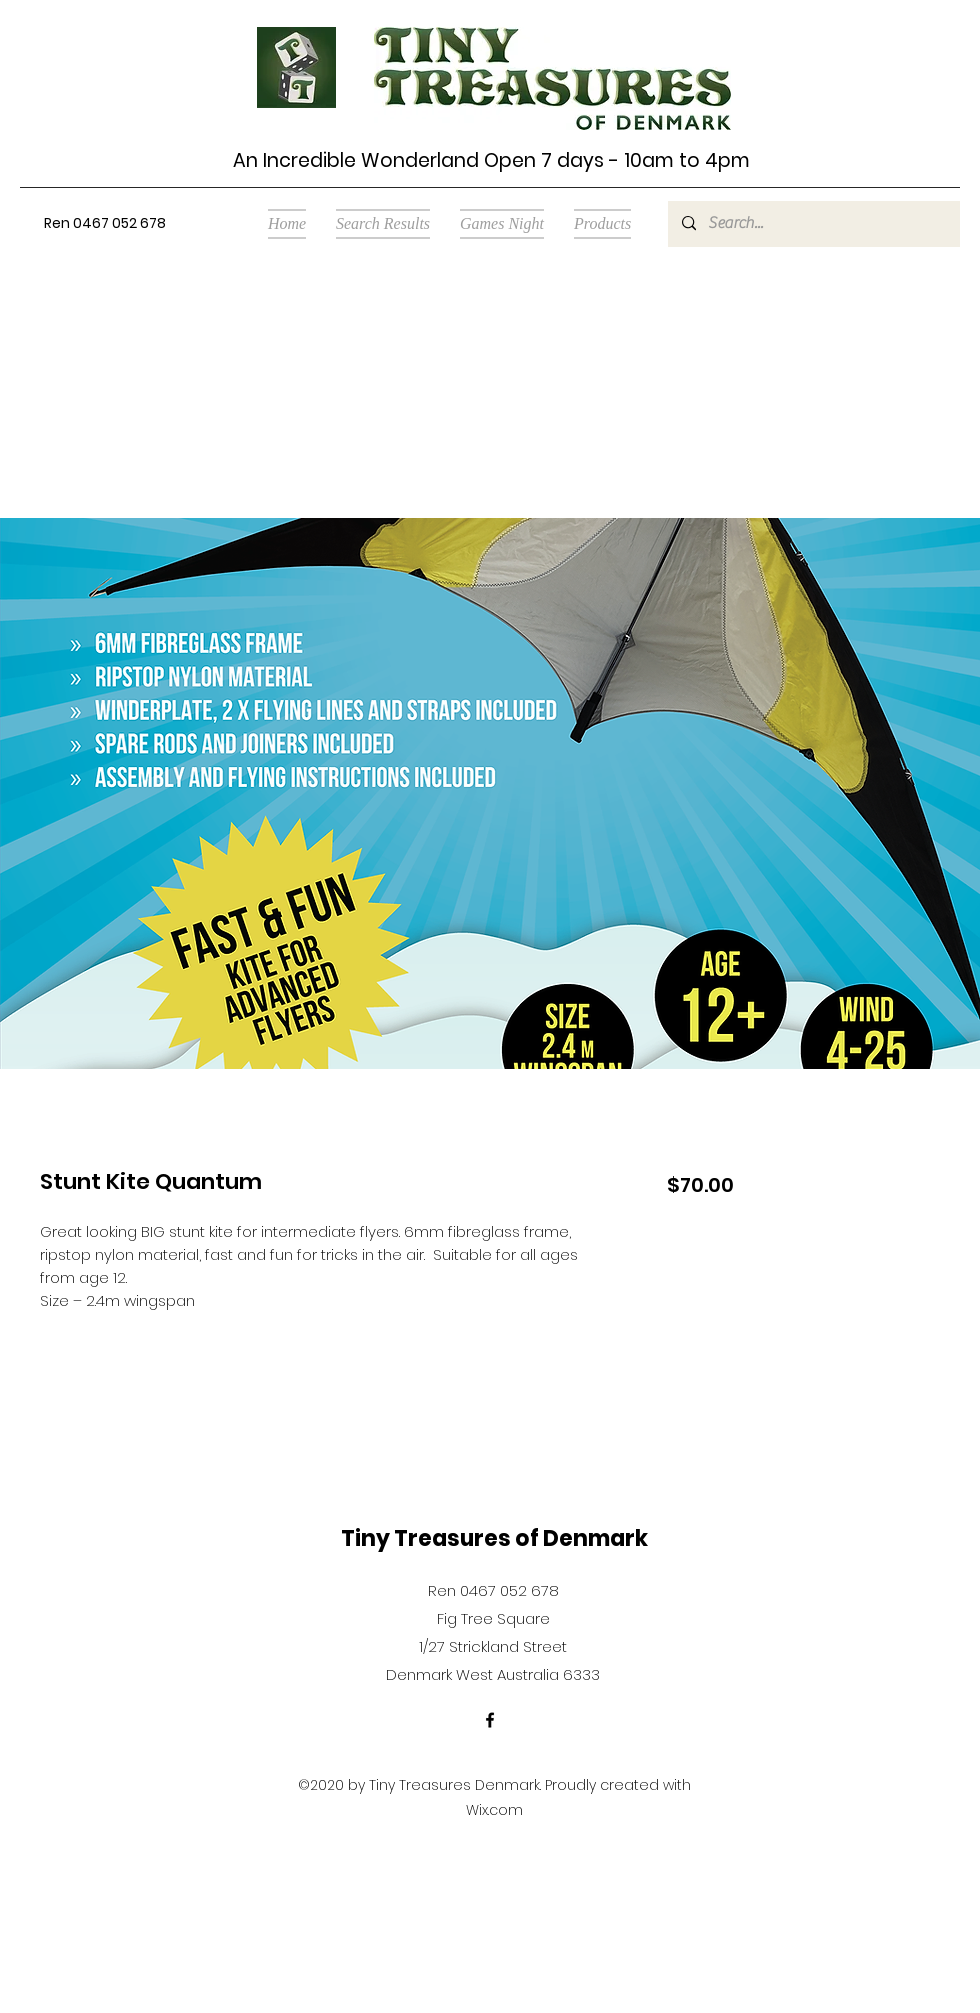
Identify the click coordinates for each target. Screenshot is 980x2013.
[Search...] (813, 224)
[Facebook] (490, 1720)
